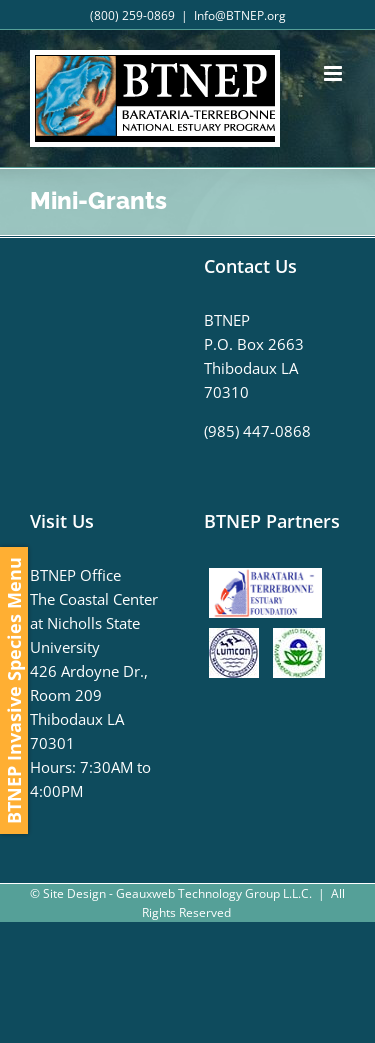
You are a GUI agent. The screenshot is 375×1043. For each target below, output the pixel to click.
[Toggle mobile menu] (334, 73)
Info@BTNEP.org (240, 15)
